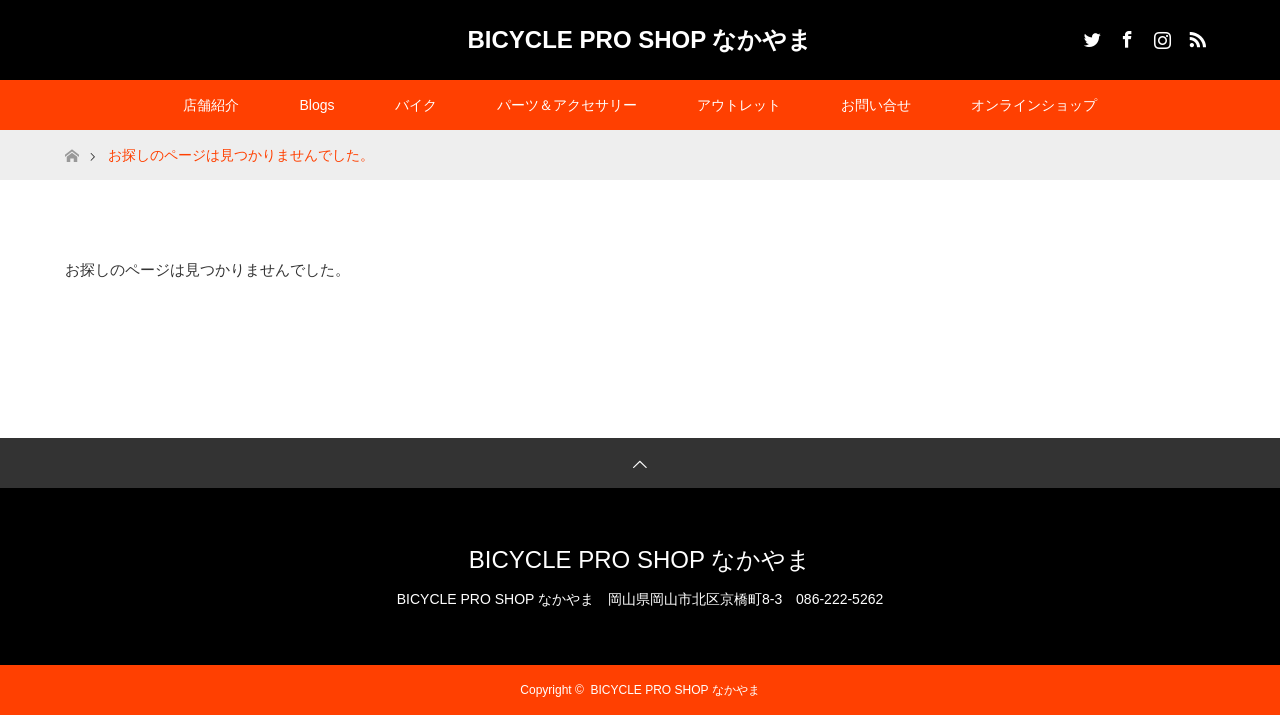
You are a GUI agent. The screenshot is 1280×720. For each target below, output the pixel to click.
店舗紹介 (211, 105)
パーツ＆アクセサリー (567, 105)
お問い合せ (876, 105)
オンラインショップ (1034, 105)
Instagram (1160, 36)
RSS (1195, 36)
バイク (416, 105)
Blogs (316, 105)
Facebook (1125, 36)
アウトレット (739, 105)
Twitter (1090, 36)
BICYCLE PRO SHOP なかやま (640, 39)
